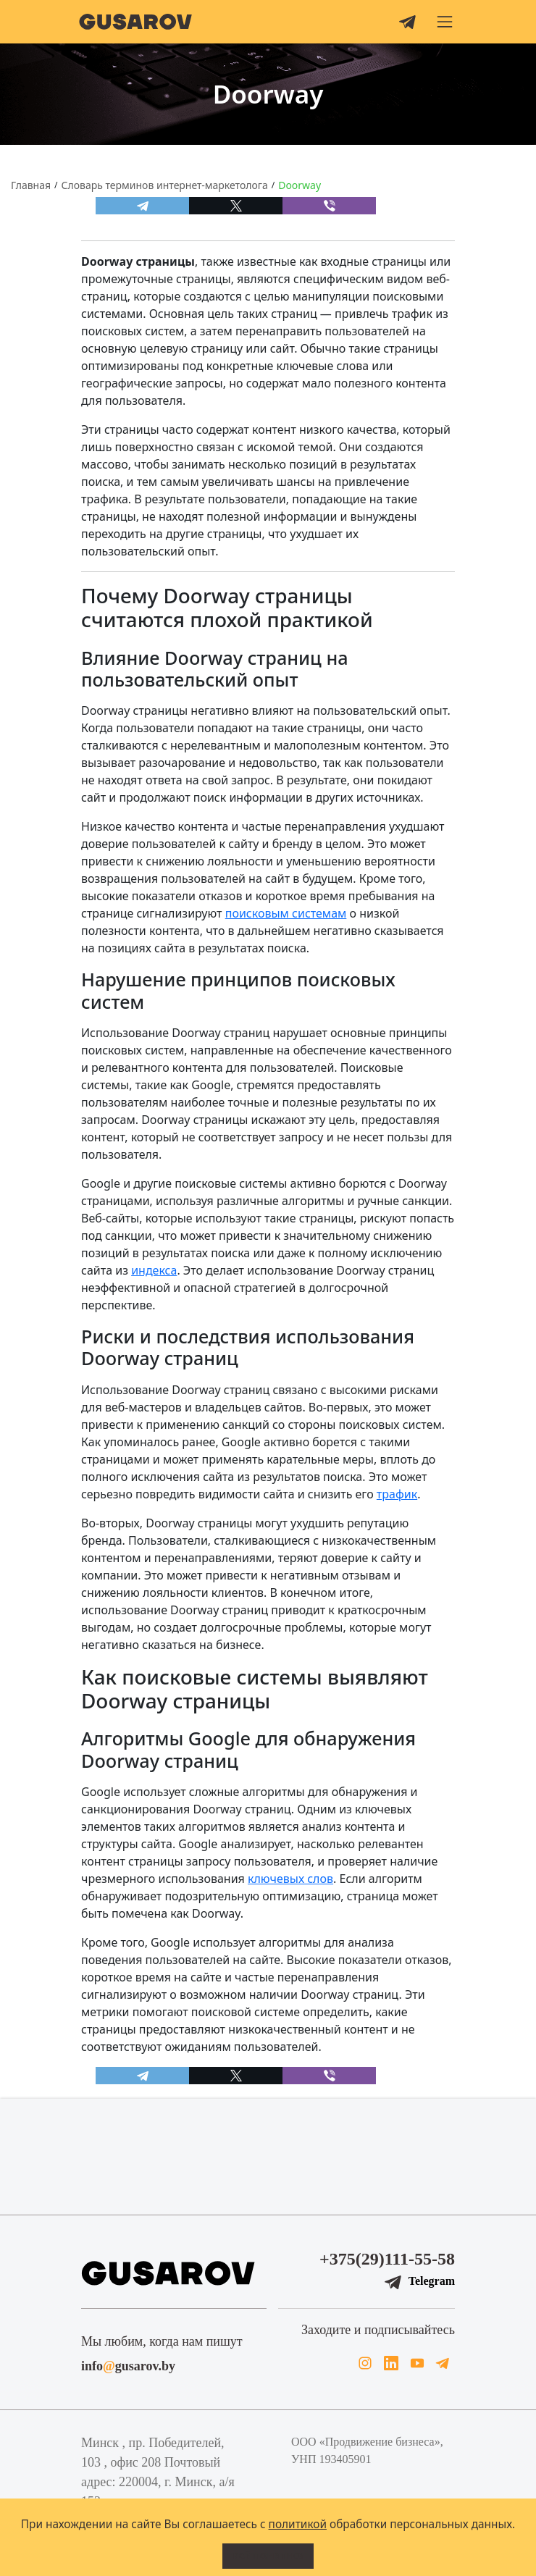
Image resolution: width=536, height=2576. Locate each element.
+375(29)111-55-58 (387, 2258)
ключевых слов (290, 1879)
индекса (154, 1270)
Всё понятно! (268, 2555)
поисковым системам (286, 913)
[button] (445, 22)
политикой (298, 2524)
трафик (397, 1494)
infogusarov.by (128, 2365)
